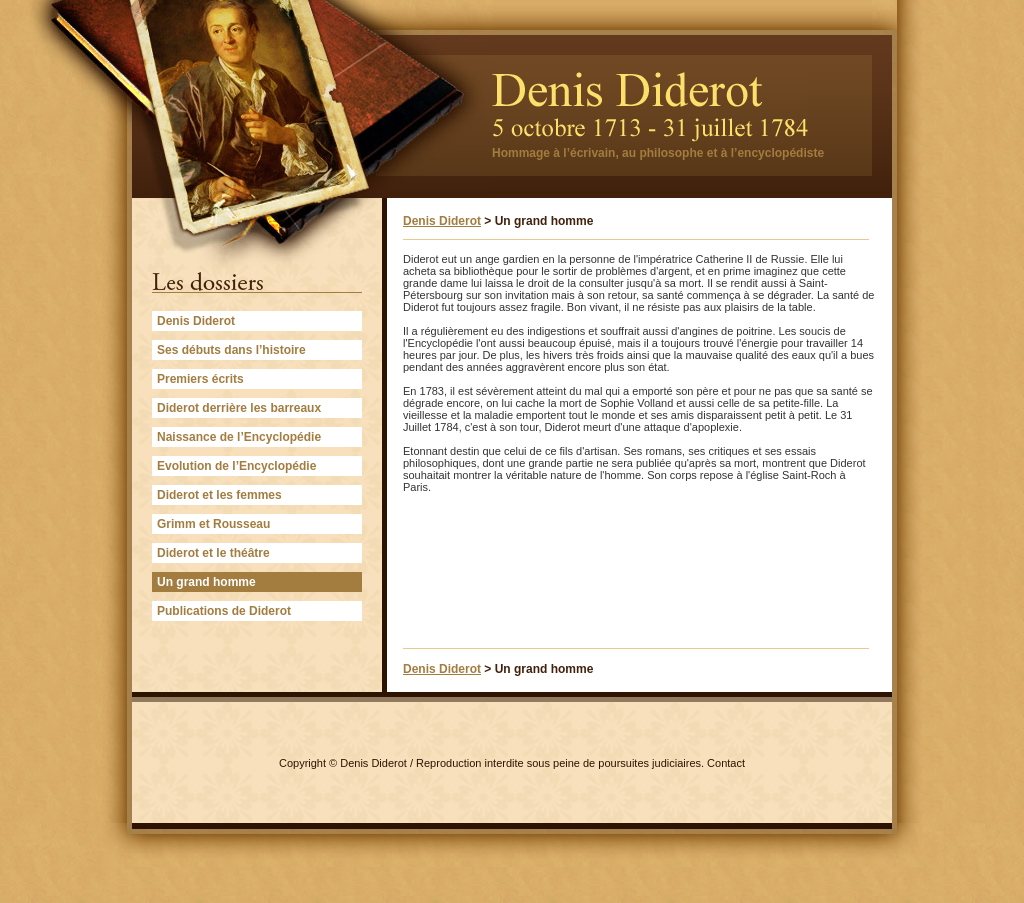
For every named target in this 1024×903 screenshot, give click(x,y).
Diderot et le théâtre (213, 553)
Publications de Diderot (224, 611)
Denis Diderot (196, 321)
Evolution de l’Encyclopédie (236, 466)
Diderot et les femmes (219, 495)
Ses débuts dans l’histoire (231, 350)
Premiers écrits (200, 379)
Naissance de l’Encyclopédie (239, 437)
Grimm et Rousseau (213, 524)
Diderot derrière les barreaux (239, 408)
